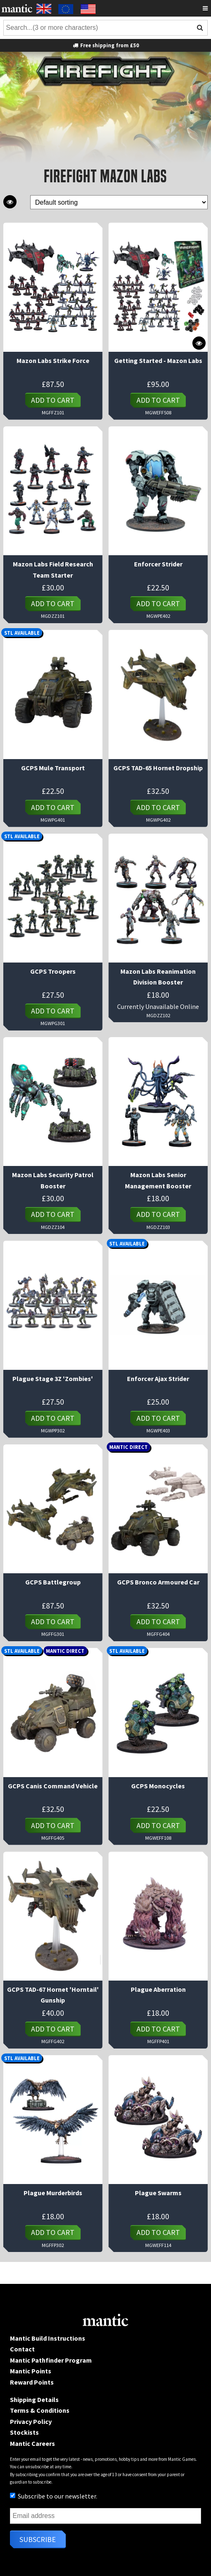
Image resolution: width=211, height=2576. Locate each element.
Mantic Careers (32, 2443)
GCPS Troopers (53, 971)
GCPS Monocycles (158, 1786)
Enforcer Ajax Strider (158, 1378)
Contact (22, 2349)
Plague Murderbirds (53, 2193)
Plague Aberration (158, 1989)
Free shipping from (105, 45)
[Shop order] (119, 202)
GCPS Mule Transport (53, 768)
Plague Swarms (158, 2193)
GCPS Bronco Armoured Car (158, 1582)
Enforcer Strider (158, 564)
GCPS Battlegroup (53, 1582)
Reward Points (32, 2382)
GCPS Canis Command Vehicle (53, 1786)
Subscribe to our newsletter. (53, 2496)
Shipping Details (34, 2399)
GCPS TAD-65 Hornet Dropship (158, 768)
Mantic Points (30, 2371)
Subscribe (37, 2539)
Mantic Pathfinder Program (51, 2360)
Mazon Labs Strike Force (53, 360)
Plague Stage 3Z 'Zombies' (52, 1378)
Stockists (24, 2432)
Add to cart (52, 400)
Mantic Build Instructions (47, 2338)
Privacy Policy (31, 2421)
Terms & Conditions (40, 2410)
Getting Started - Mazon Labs (158, 360)
